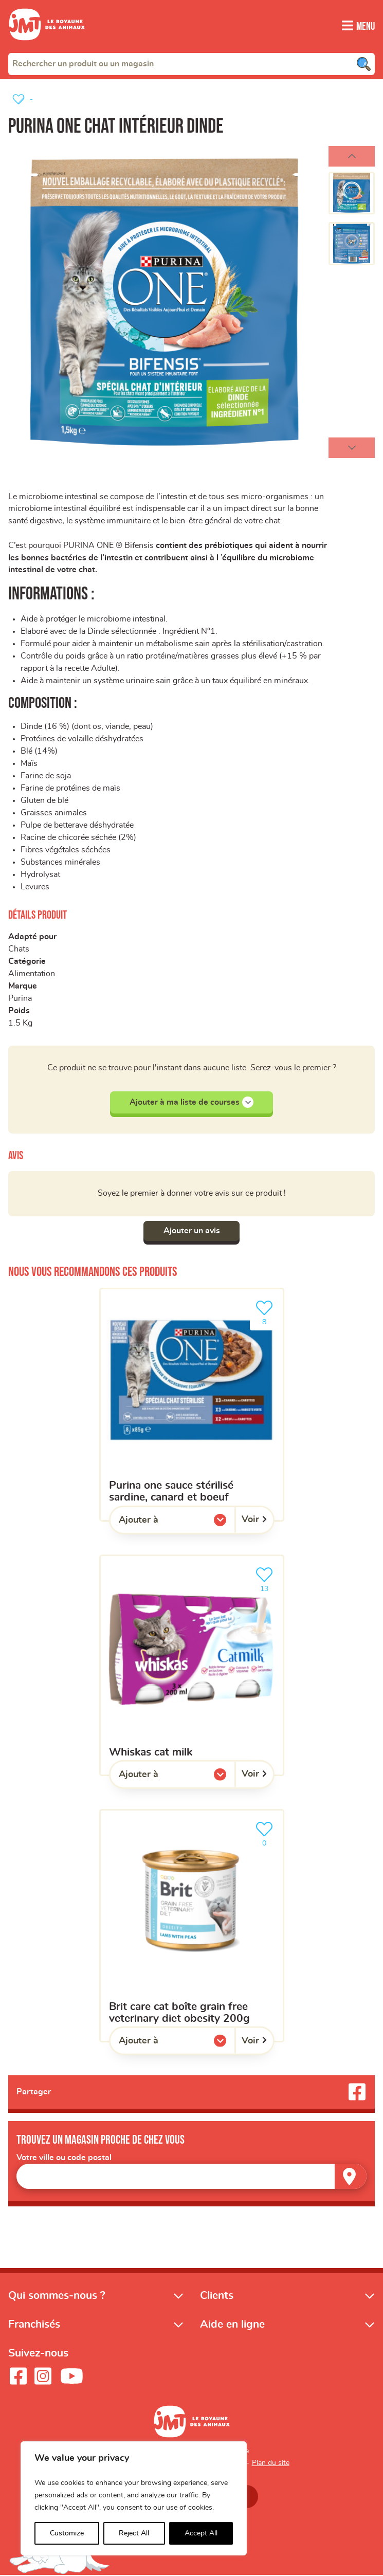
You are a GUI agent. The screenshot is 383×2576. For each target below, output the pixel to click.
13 (266, 1579)
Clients (216, 2296)
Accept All (201, 2533)
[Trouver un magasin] (351, 2176)
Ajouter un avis (191, 1231)
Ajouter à (159, 1522)
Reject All (134, 2533)
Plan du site (270, 2464)
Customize (67, 2533)
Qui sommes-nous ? (56, 2296)
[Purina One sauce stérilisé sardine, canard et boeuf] (191, 1405)
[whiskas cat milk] (191, 1666)
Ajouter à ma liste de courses (191, 1102)
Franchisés (34, 2324)
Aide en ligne (232, 2324)
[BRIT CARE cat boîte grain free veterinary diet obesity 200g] (191, 1926)
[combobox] (191, 63)
